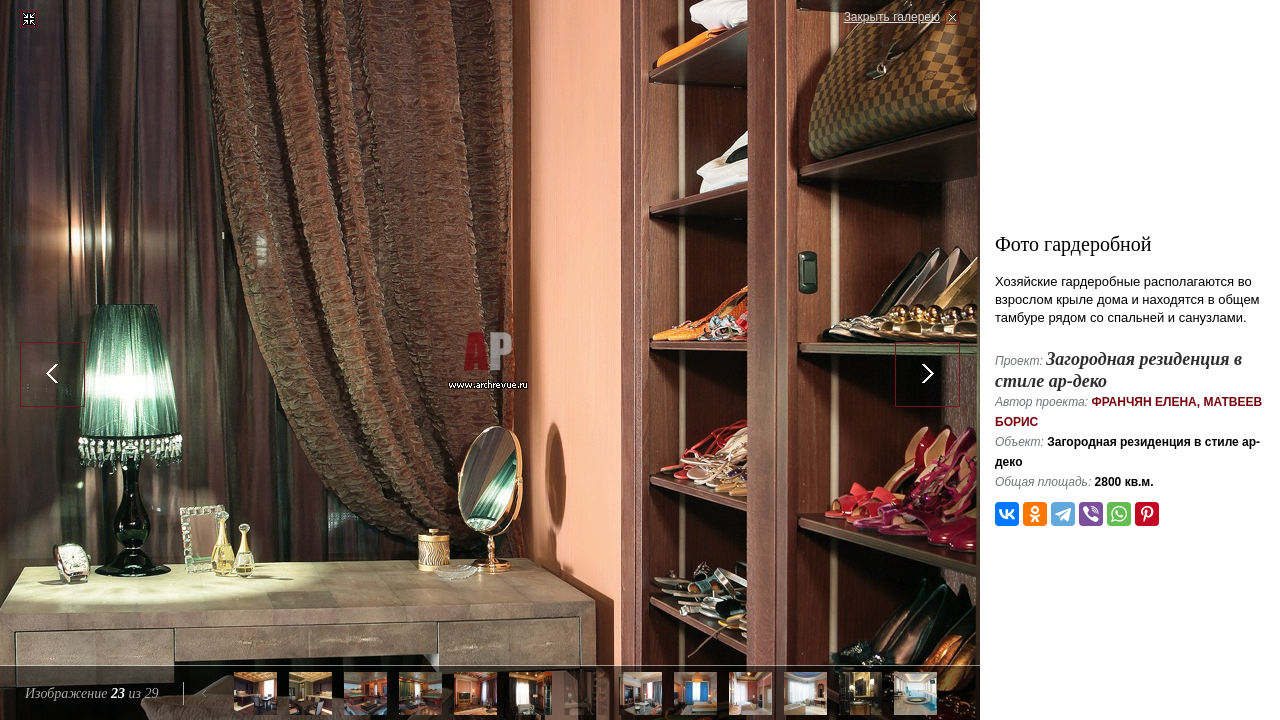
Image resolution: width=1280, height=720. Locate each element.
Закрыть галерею (892, 17)
